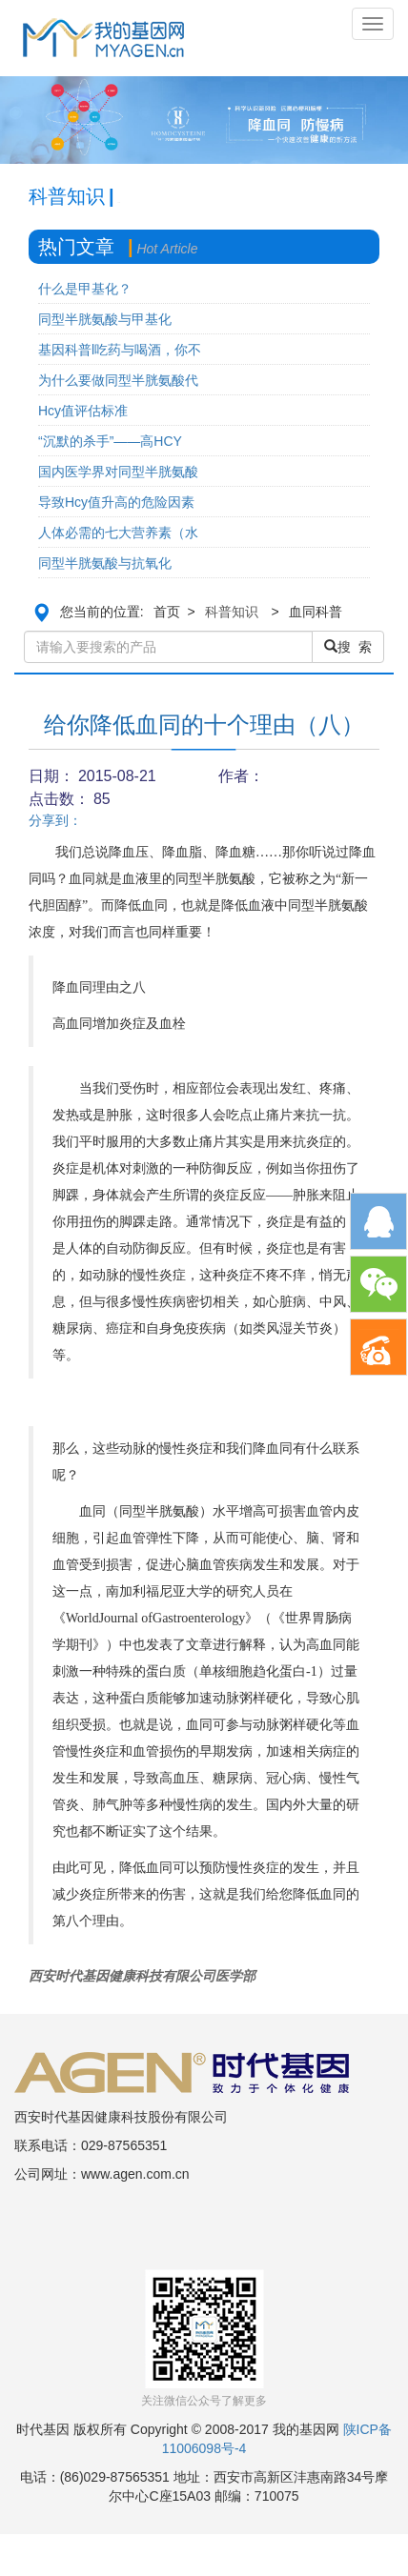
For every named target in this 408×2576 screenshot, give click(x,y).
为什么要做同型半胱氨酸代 (118, 380)
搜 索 (348, 646)
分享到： (55, 820)
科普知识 (231, 611)
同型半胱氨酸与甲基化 (105, 319)
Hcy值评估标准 (83, 410)
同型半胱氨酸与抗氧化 (105, 563)
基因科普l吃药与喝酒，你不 (119, 349)
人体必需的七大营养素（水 (118, 532)
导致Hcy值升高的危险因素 (116, 502)
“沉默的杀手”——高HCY (110, 441)
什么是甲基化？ (85, 288)
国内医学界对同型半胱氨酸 (118, 471)
